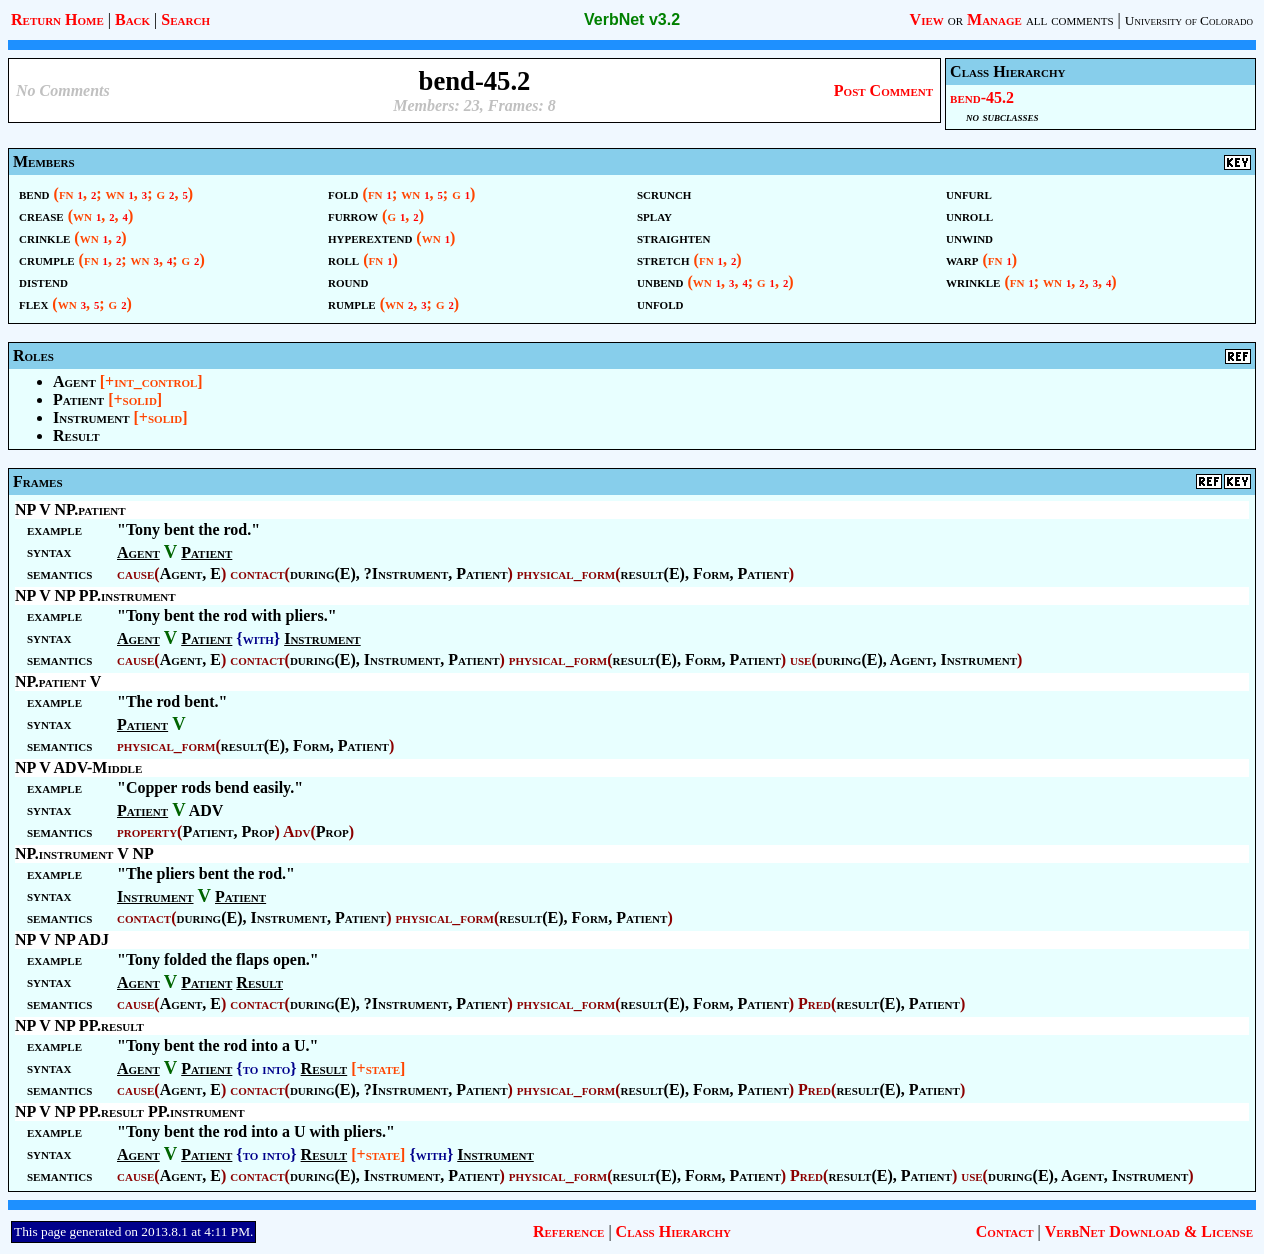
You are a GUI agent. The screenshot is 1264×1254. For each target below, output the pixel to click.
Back (132, 19)
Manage (994, 19)
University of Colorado (1189, 20)
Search (185, 19)
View (927, 19)
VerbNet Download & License (1149, 1231)
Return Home (57, 19)
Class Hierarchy (673, 1231)
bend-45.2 (982, 97)
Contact (1005, 1231)
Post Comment (883, 90)
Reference (568, 1231)
